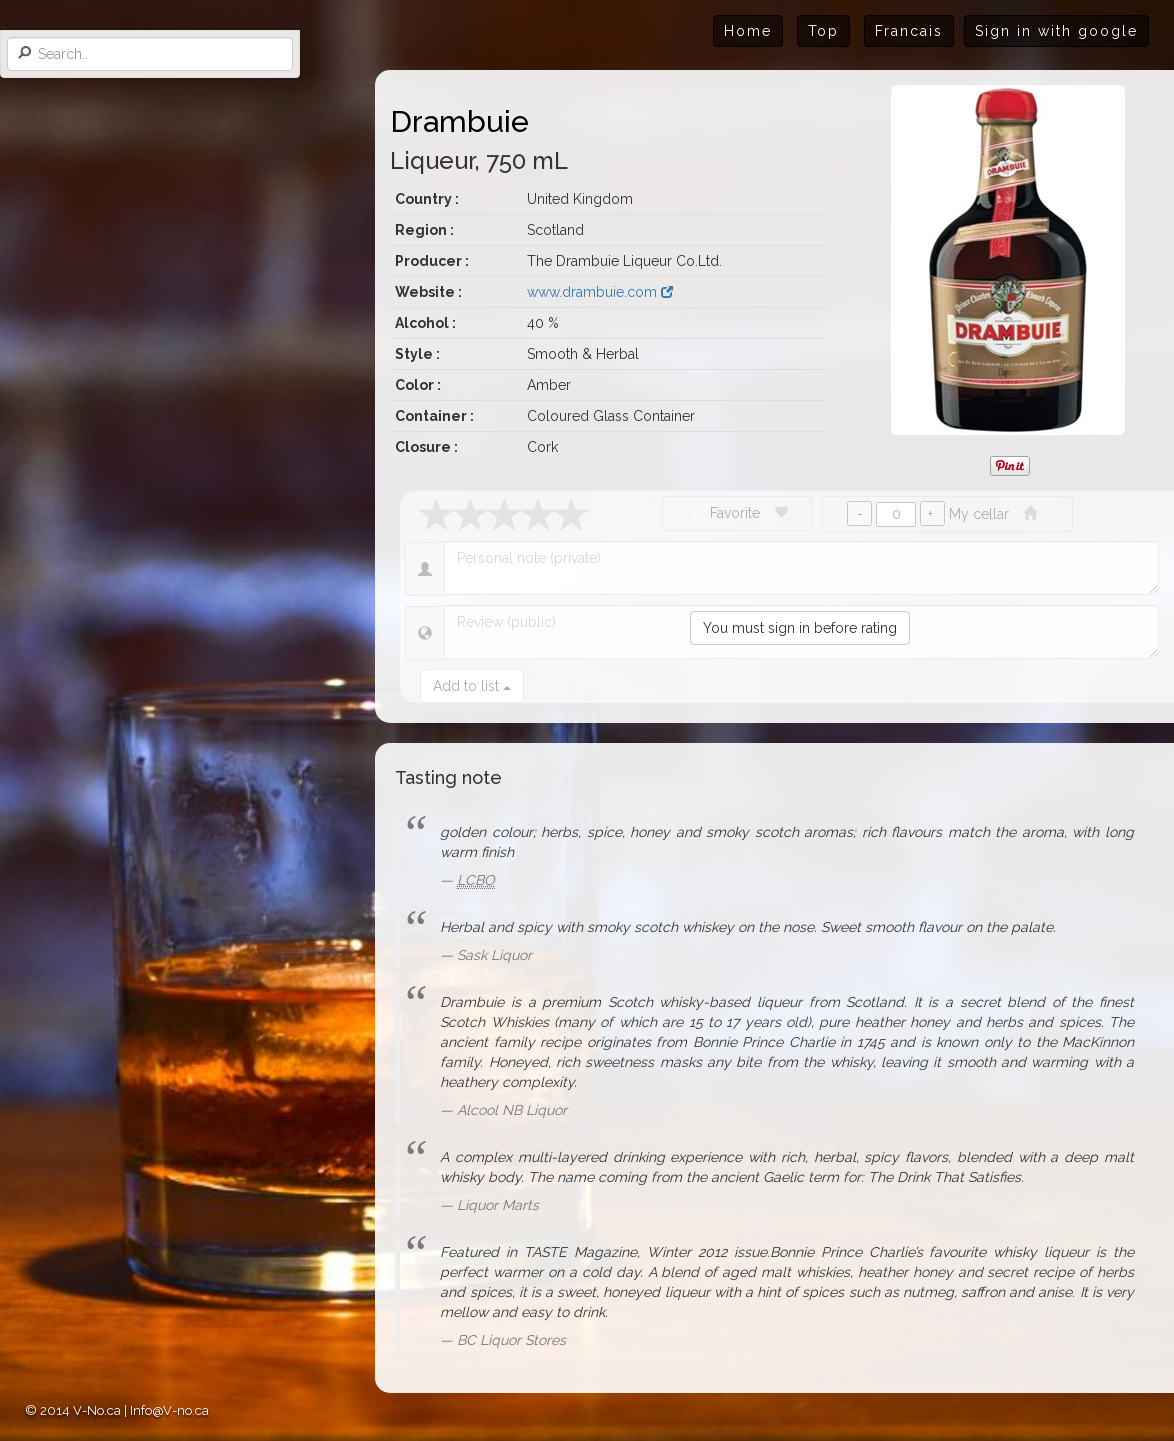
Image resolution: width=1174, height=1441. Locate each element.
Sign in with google (1056, 31)
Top (823, 31)
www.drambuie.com (600, 292)
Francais (909, 31)
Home (748, 31)
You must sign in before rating (800, 628)
